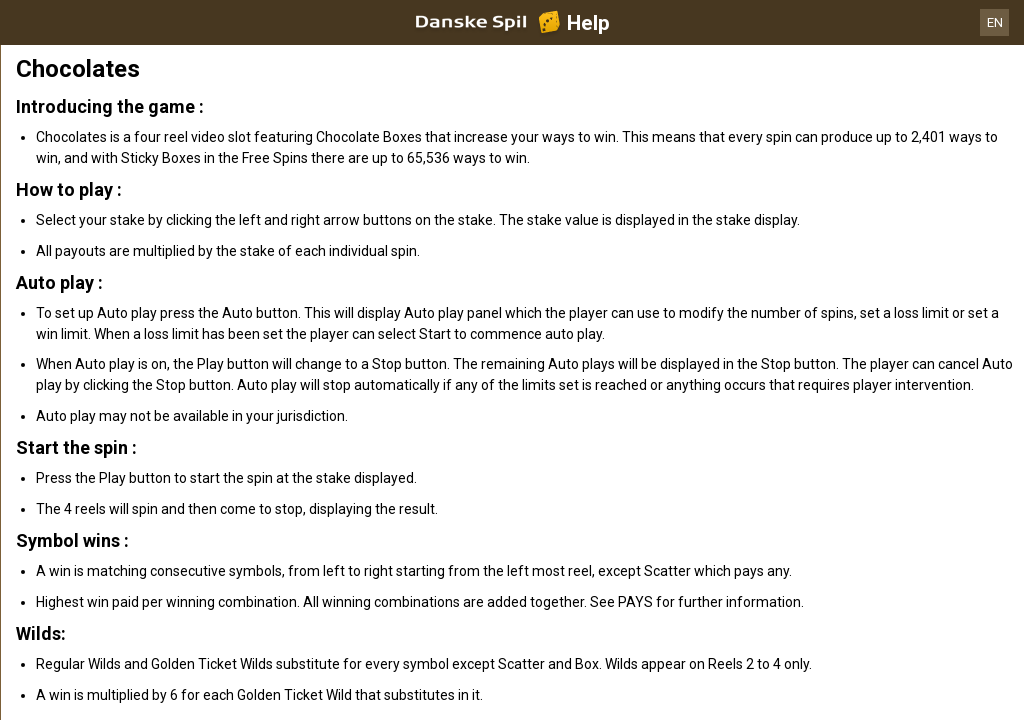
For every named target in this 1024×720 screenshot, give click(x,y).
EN (995, 22)
